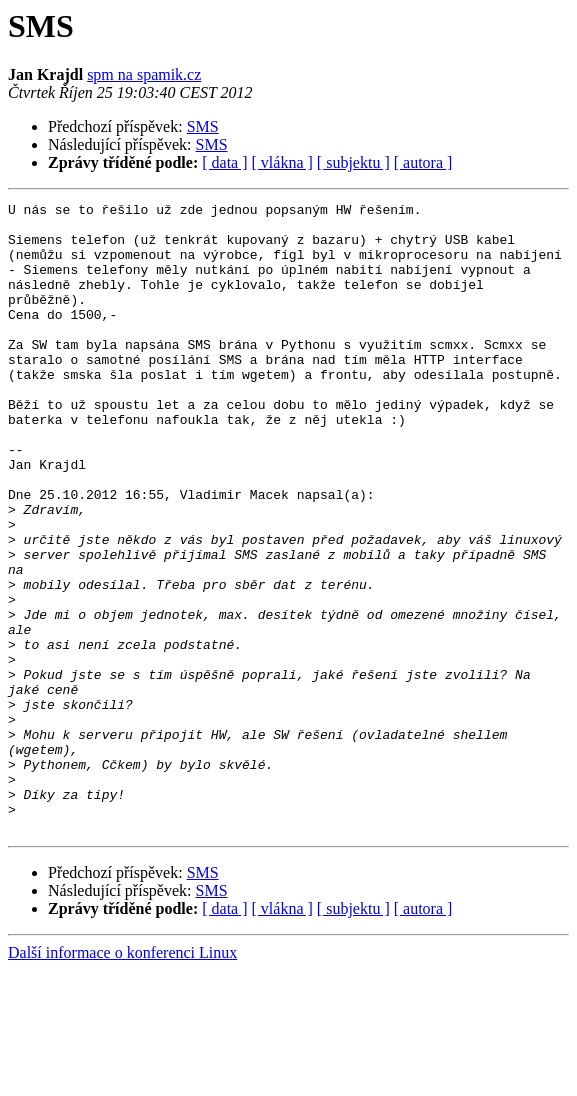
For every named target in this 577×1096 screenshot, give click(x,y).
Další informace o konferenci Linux (122, 1078)
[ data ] (224, 162)
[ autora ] (423, 162)
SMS (203, 126)
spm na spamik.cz (144, 74)
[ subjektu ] (353, 162)
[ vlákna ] (282, 162)
